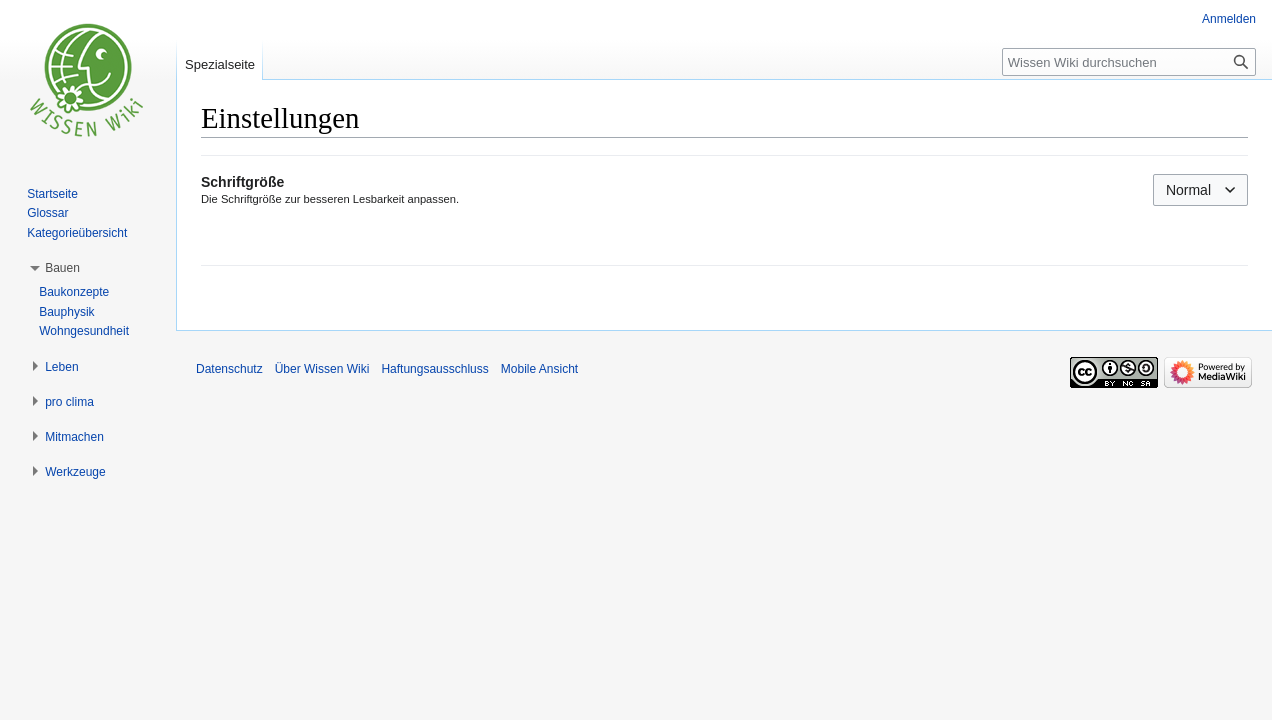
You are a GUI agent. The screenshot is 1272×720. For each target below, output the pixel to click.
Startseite (52, 194)
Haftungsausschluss (434, 369)
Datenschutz (229, 369)
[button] (62, 268)
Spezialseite (220, 64)
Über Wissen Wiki (322, 369)
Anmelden (1229, 19)
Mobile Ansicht (539, 369)
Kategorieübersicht (77, 233)
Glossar (47, 213)
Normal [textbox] (1188, 190)
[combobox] (1200, 190)
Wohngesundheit (84, 331)
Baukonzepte (74, 292)
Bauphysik (66, 312)
